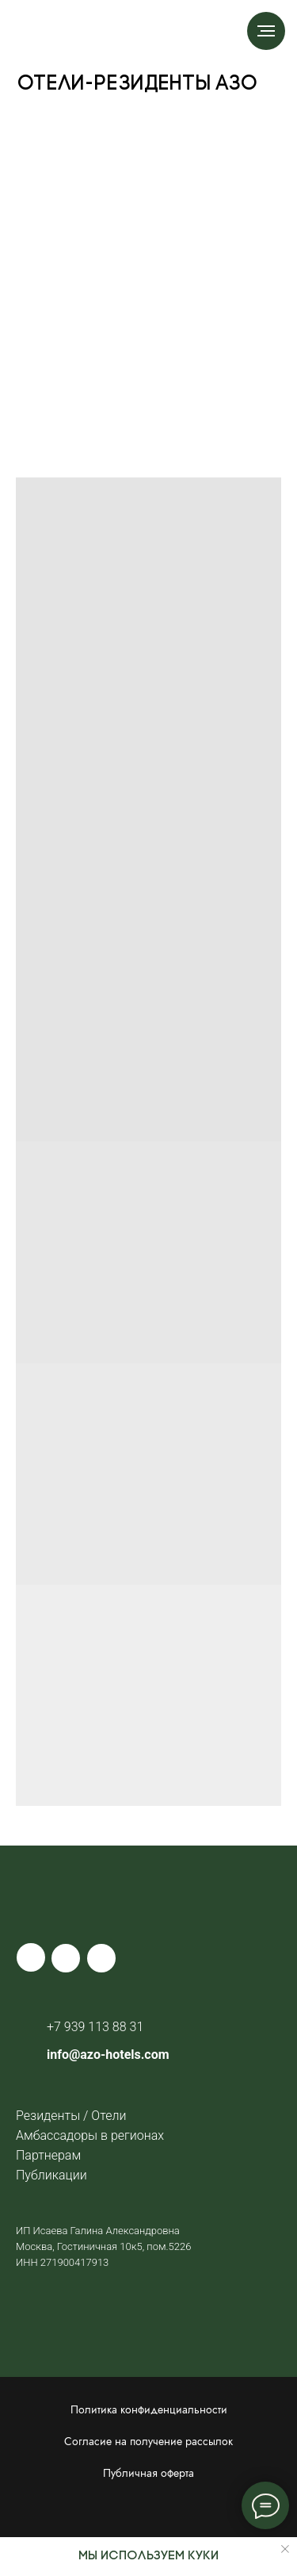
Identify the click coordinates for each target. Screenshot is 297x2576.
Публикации (51, 2175)
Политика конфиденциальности (148, 2409)
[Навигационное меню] (266, 30)
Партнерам (48, 2155)
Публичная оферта (148, 2473)
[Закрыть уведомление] (285, 2549)
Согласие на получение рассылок (148, 2441)
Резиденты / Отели (71, 2115)
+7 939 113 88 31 (95, 2026)
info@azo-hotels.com (108, 2054)
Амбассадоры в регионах (90, 2135)
